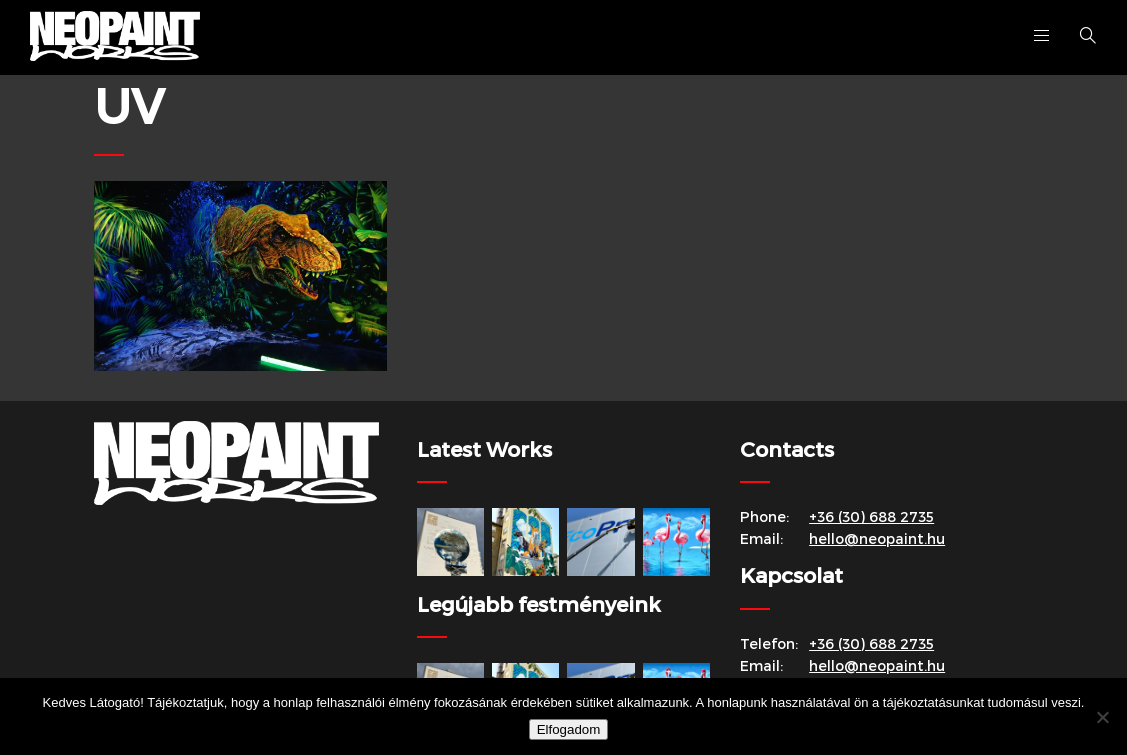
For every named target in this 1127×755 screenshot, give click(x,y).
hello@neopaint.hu (877, 538)
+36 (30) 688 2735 (871, 516)
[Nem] (1102, 717)
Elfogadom (569, 729)
